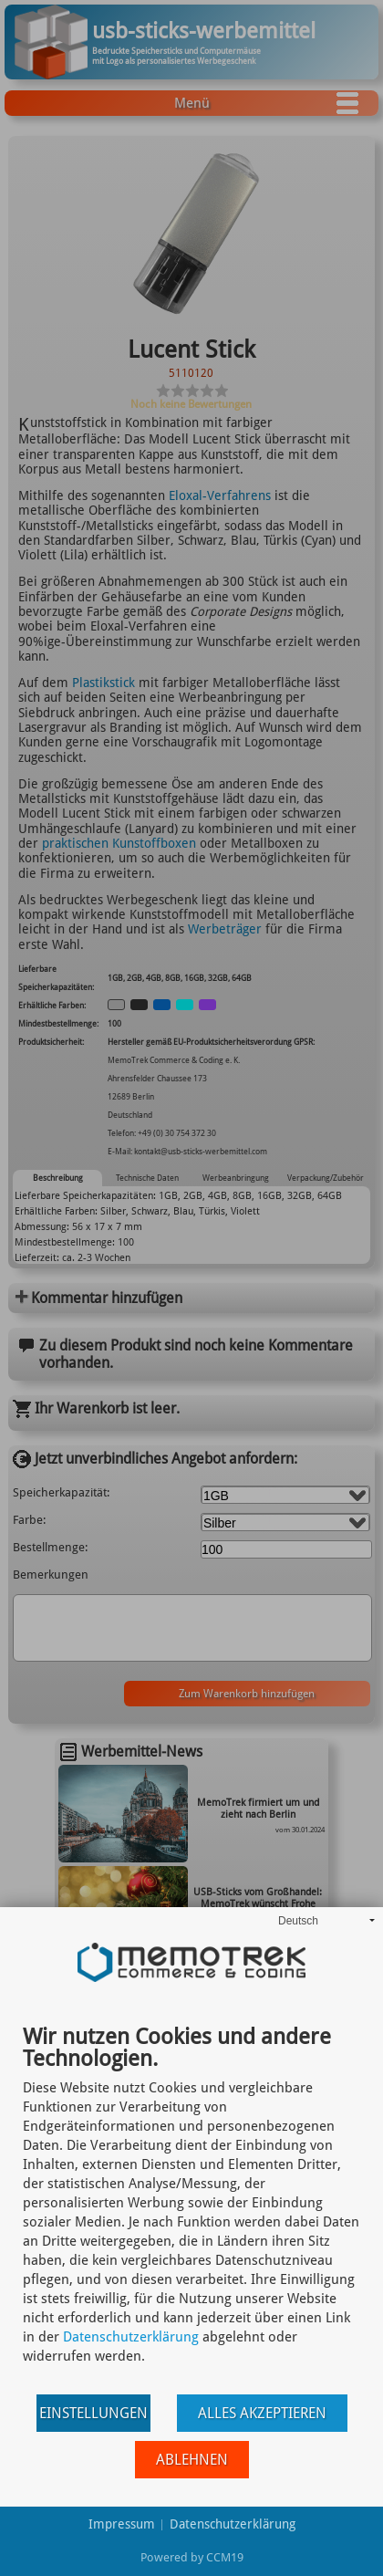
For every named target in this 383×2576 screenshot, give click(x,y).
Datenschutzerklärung (131, 2337)
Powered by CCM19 (191, 2557)
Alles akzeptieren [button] (262, 2413)
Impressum (121, 2524)
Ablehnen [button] (192, 2459)
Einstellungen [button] (93, 2413)
